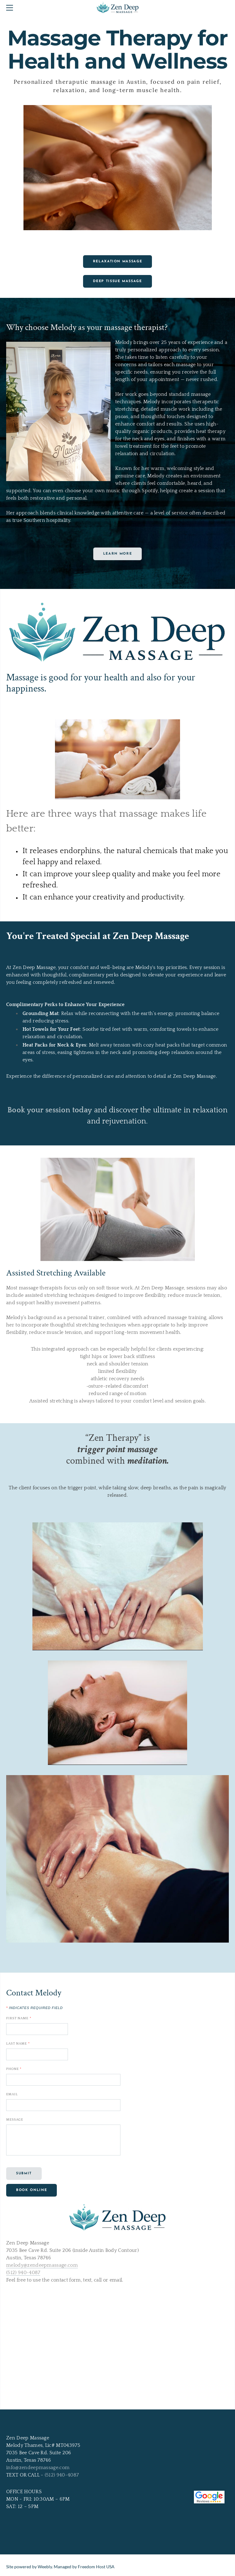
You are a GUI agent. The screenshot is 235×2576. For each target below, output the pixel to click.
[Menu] (10, 8)
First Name (18, 2018)
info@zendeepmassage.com (37, 2467)
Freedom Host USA (96, 2566)
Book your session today (49, 1110)
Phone (14, 2069)
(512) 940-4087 (23, 2272)
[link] (117, 2534)
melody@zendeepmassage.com (42, 2265)
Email (12, 2094)
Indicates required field (34, 2008)
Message (14, 2119)
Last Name (18, 2043)
